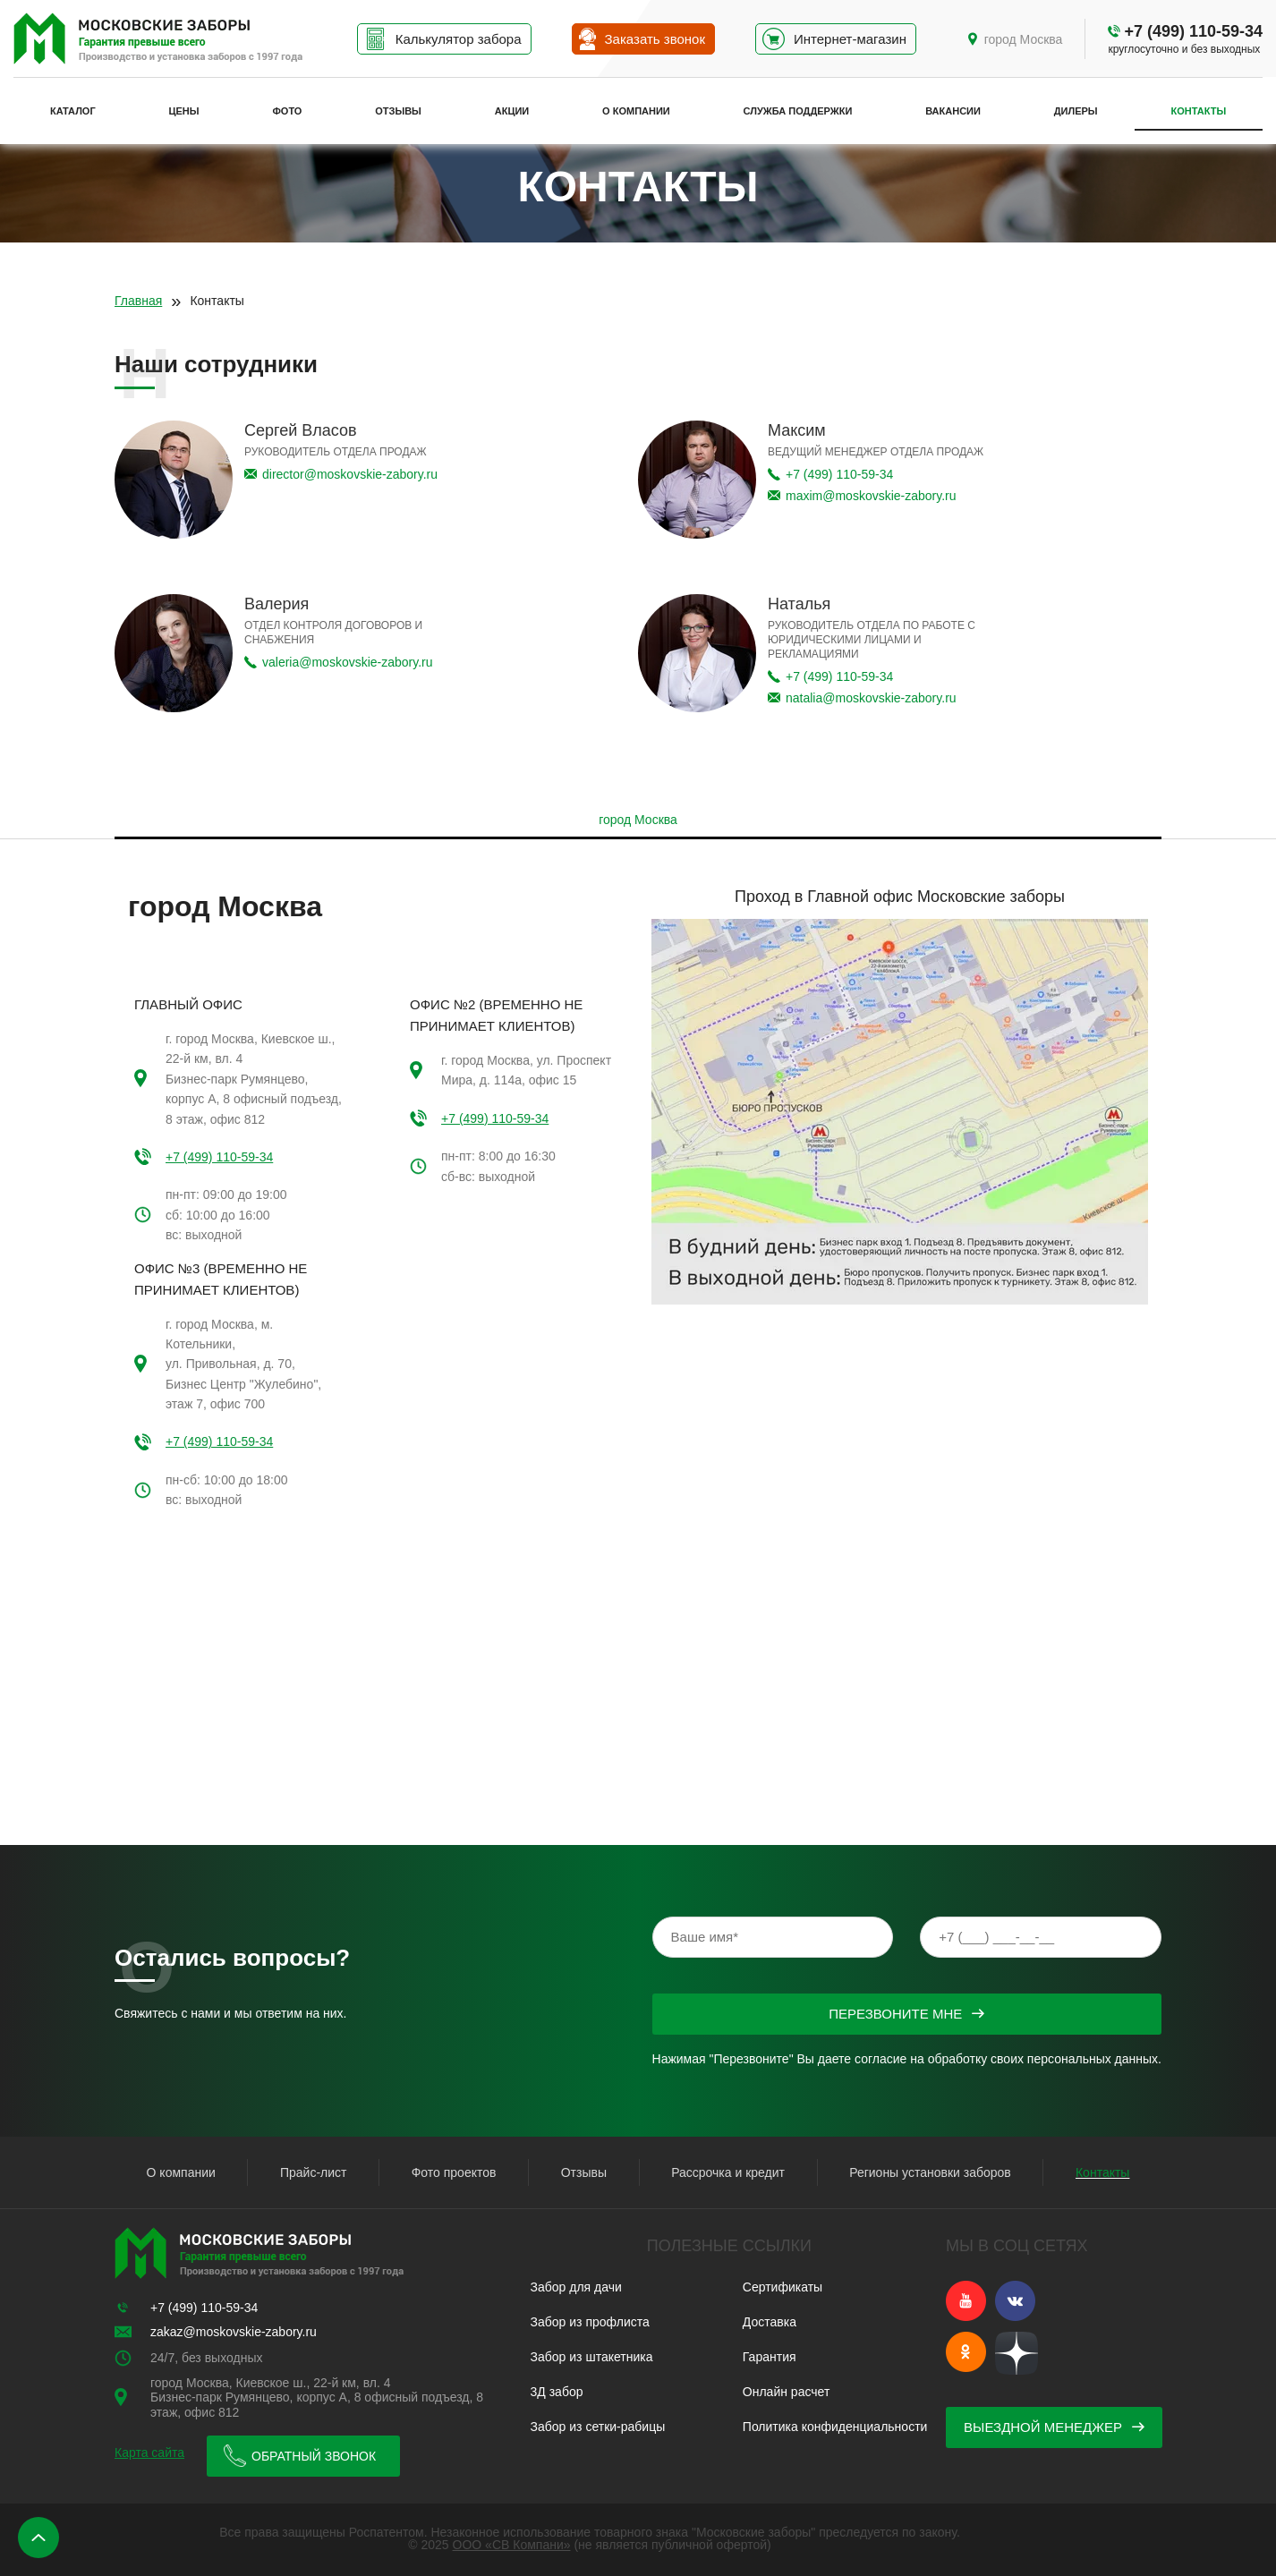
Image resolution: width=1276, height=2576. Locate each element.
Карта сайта (149, 2452)
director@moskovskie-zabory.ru (350, 474)
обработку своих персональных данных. (1044, 2059)
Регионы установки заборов (930, 2172)
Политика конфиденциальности (835, 2426)
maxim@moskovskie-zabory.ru (871, 496)
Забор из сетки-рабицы (598, 2426)
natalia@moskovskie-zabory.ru (871, 698)
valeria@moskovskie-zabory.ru (347, 662)
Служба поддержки (798, 111)
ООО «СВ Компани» (512, 2545)
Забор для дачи (576, 2287)
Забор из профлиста (590, 2322)
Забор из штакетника (592, 2357)
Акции (512, 111)
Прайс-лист (313, 2172)
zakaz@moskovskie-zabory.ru (233, 2331)
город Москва (1023, 39)
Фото (287, 111)
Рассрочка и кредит (728, 2172)
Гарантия (769, 2357)
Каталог (73, 111)
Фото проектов (454, 2172)
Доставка (769, 2322)
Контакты (1198, 111)
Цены (184, 111)
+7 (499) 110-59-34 (1193, 31)
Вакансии (953, 111)
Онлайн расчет (786, 2392)
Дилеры (1076, 111)
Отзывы (398, 111)
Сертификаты (782, 2287)
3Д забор (557, 2392)
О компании (636, 111)
